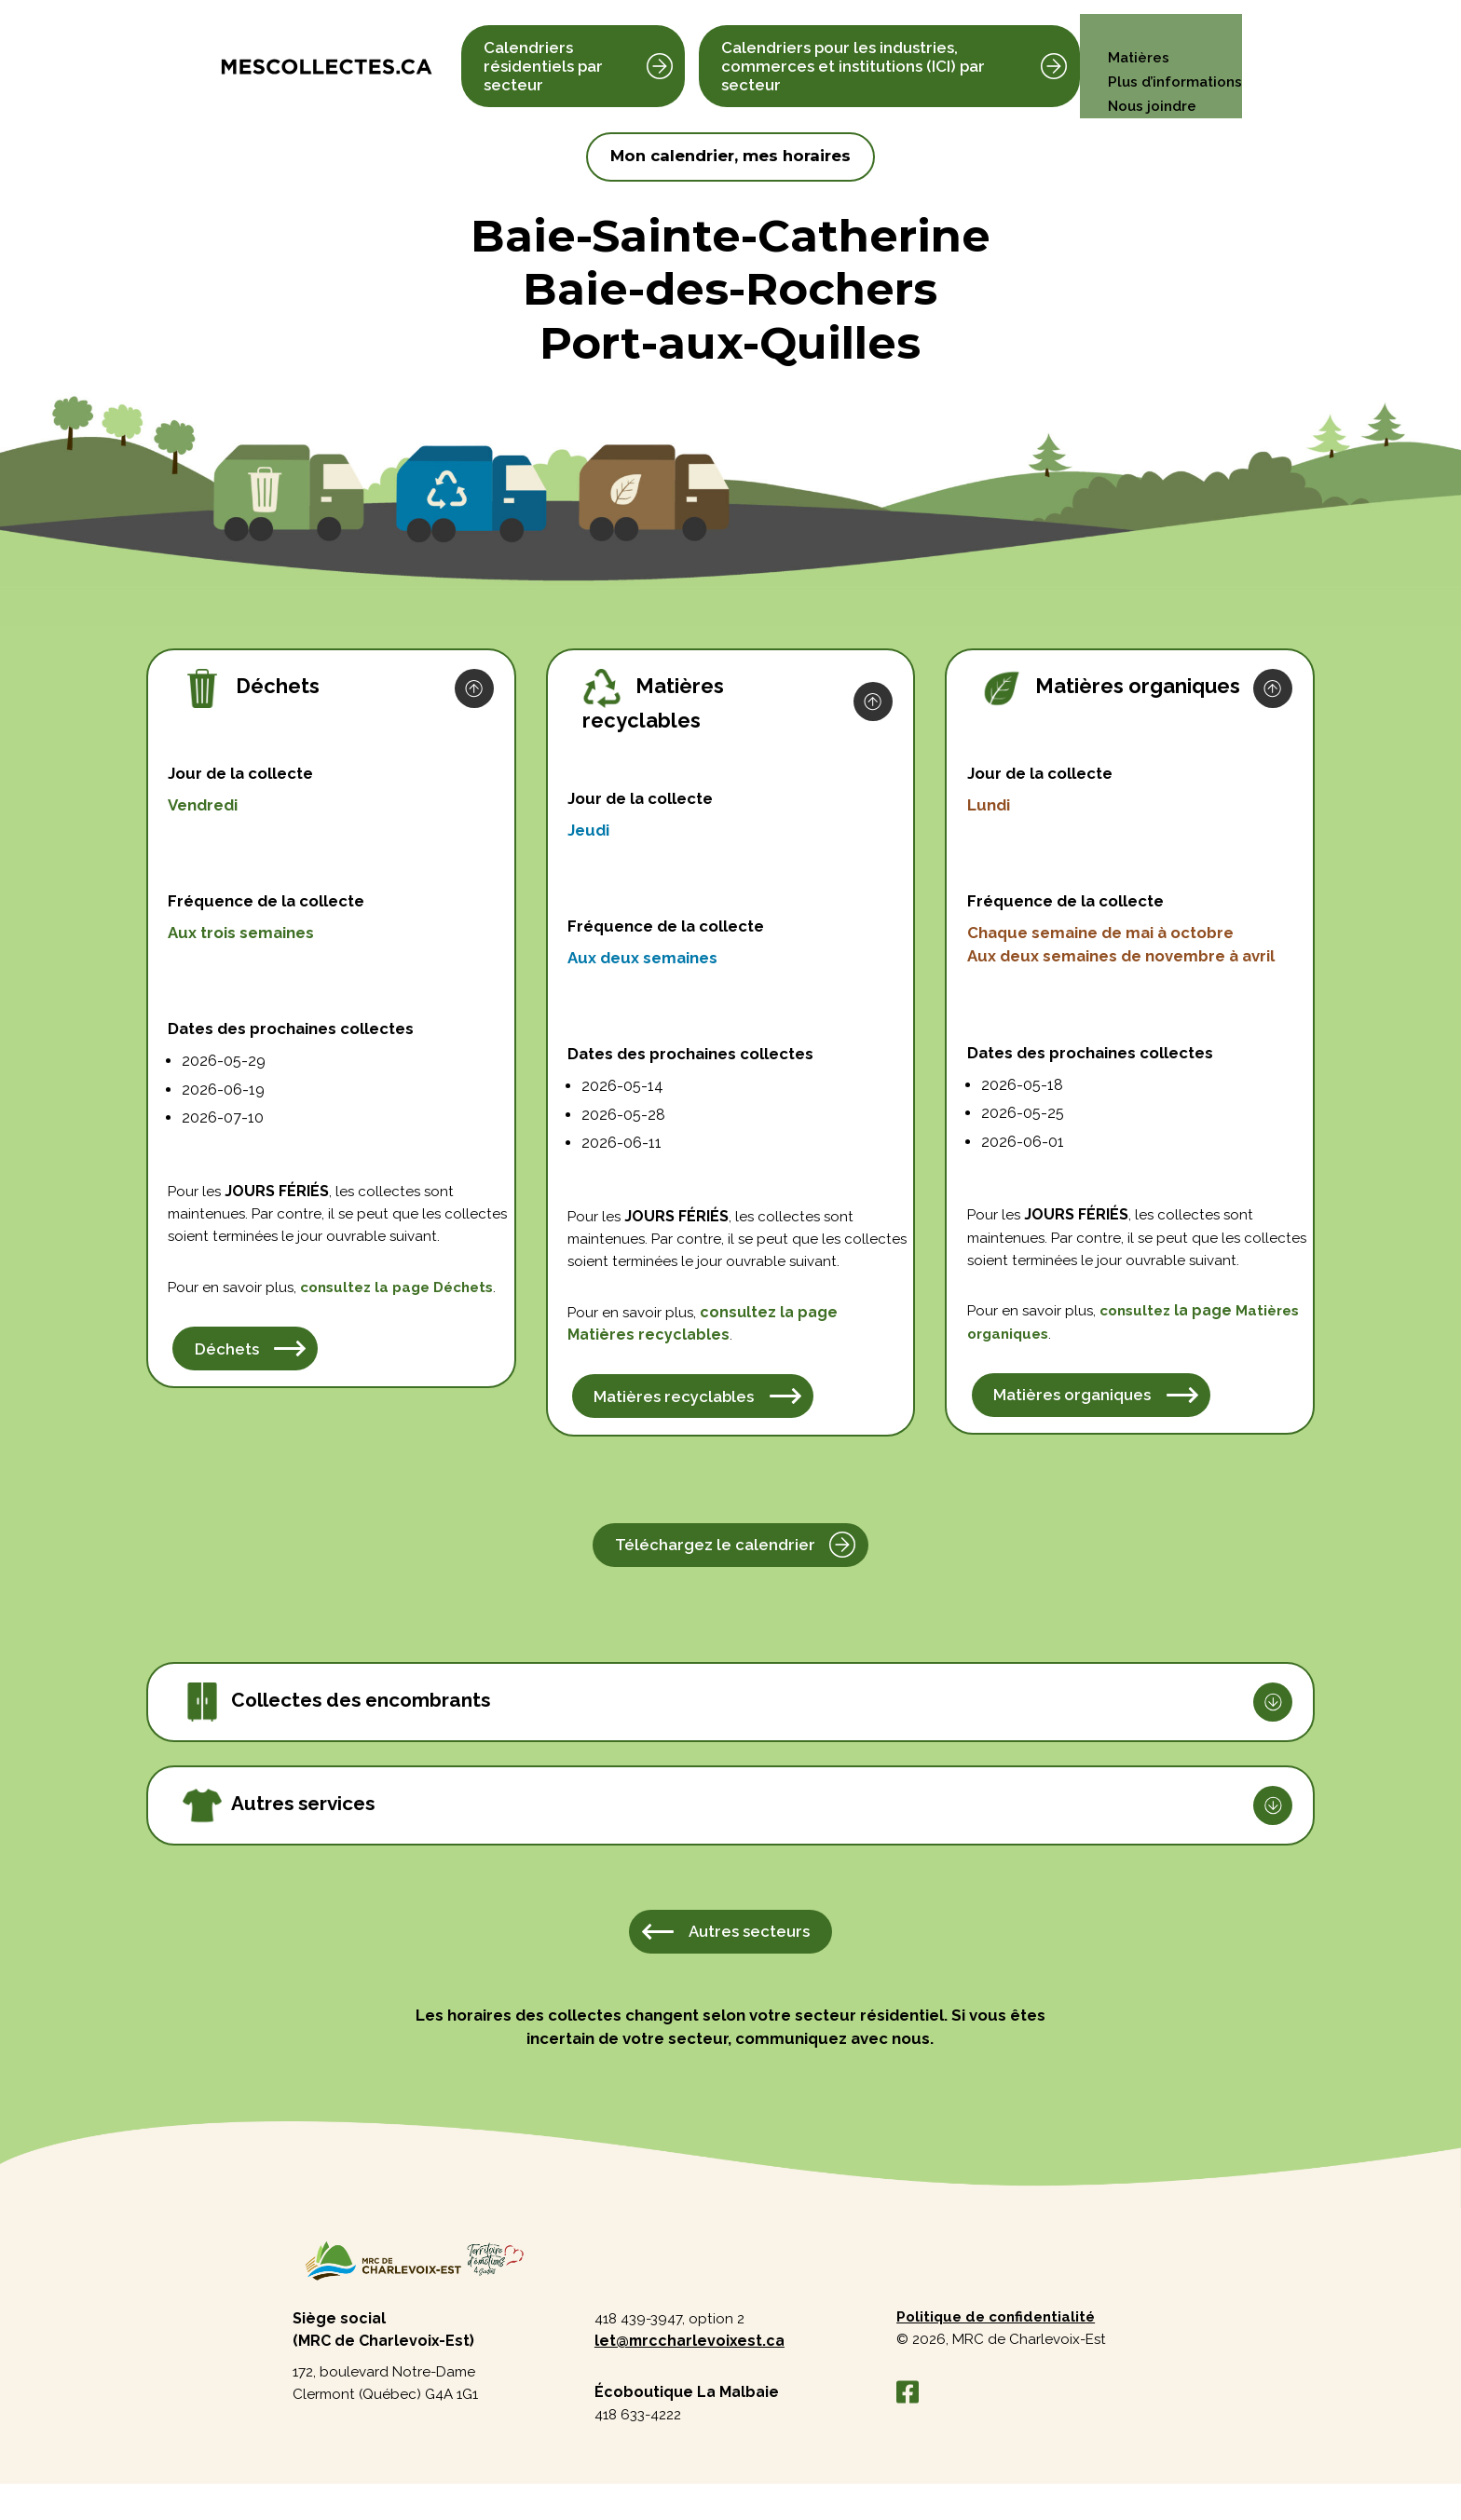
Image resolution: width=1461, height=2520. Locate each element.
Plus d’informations (1172, 54)
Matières (1134, 30)
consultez (374, 1316)
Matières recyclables (675, 1426)
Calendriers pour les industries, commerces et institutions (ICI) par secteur (851, 54)
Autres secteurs (749, 1963)
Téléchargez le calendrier (715, 1575)
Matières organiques (1073, 1425)
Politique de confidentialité (1000, 2351)
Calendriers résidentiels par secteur (543, 54)
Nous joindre (1148, 79)
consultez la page (773, 1340)
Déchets (201, 1339)
